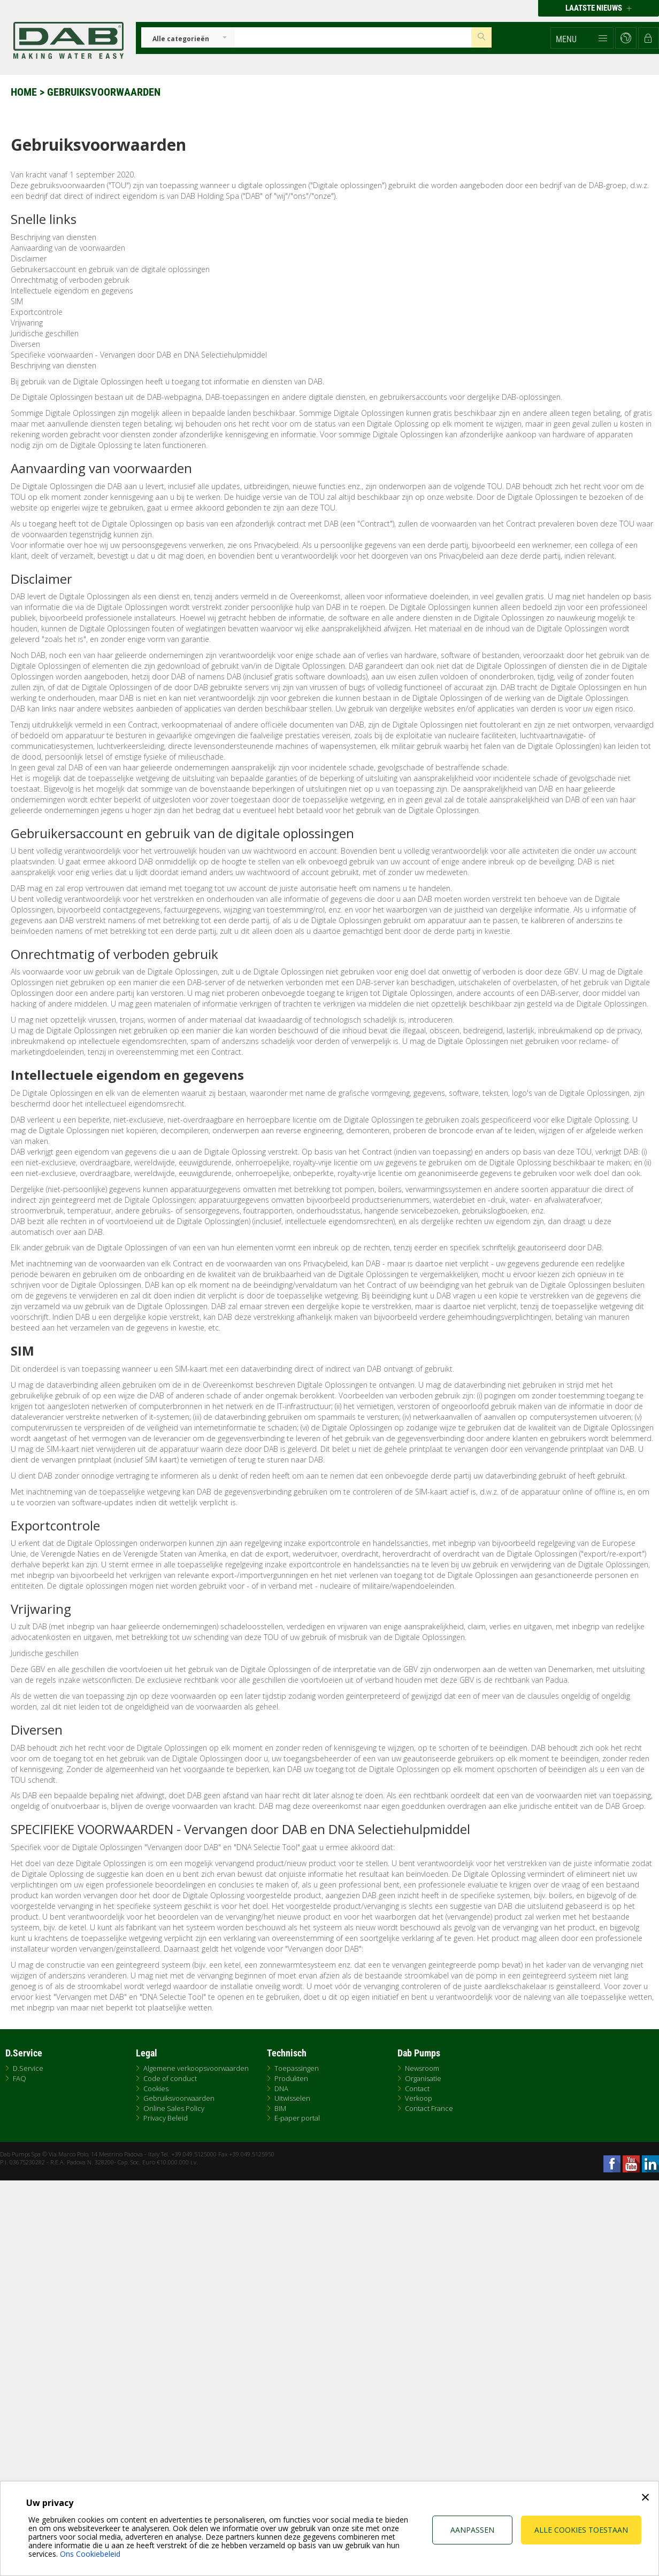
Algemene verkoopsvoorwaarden (196, 2068)
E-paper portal (297, 2118)
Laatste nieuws (598, 8)
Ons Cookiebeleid (90, 2554)
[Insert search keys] (353, 37)
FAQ (19, 2078)
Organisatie (423, 2078)
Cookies (155, 2088)
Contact (417, 2088)
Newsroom (422, 2068)
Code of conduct (170, 2078)
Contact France (429, 2108)
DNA (281, 2088)
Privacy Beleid (165, 2118)
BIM (280, 2108)
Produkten (291, 2078)
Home (24, 92)
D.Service (28, 2068)
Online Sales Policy (173, 2108)
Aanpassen (472, 2530)
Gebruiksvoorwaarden (178, 2098)
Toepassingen (296, 2068)
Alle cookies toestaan (581, 2530)
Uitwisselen (292, 2098)
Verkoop (418, 2098)
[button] (582, 38)
